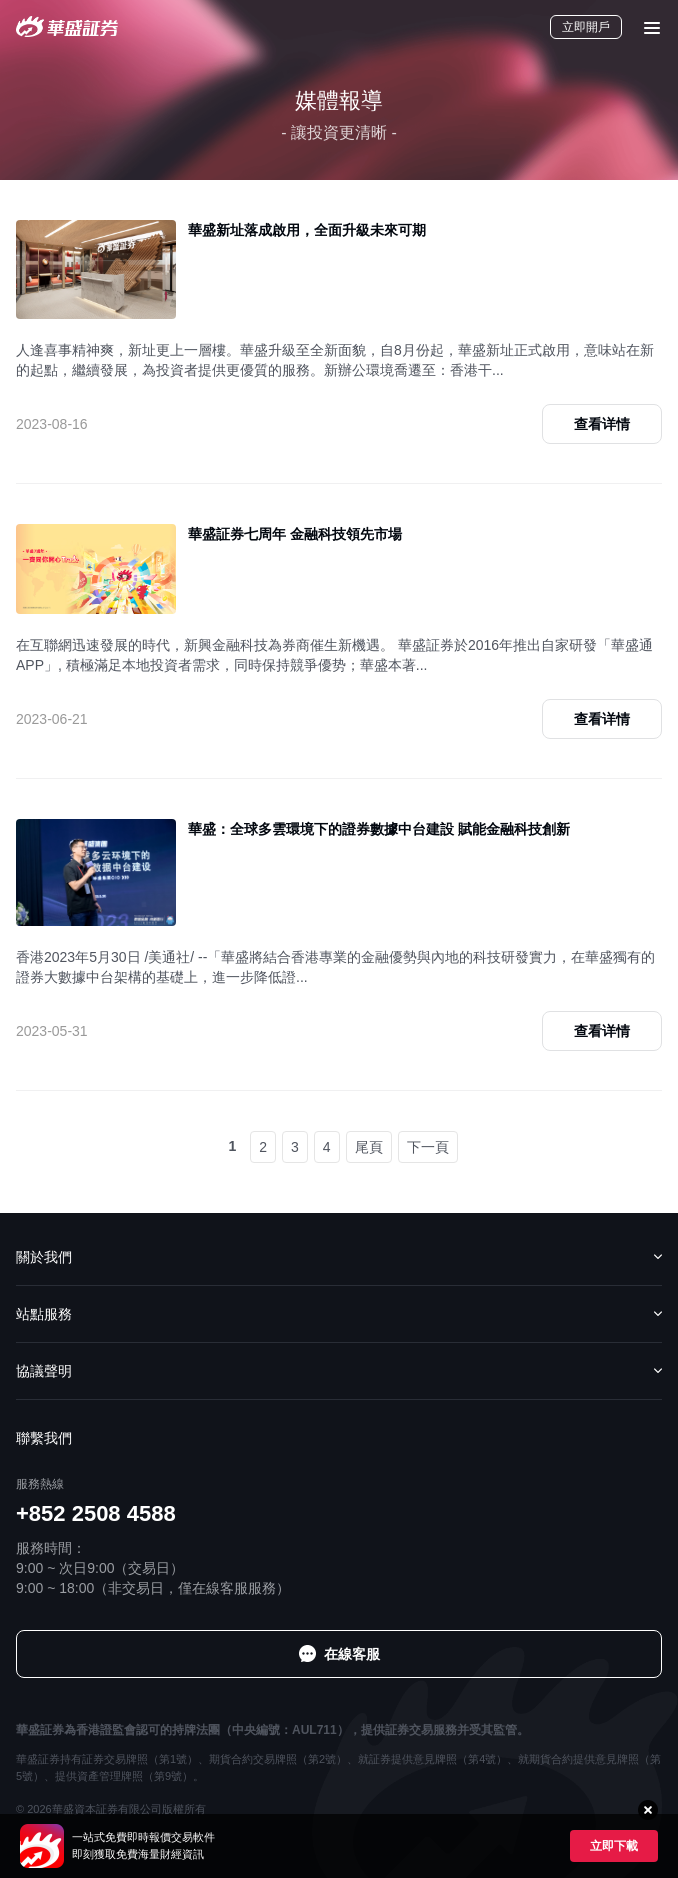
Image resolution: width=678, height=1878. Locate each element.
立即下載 (614, 1846)
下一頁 (428, 1147)
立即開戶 (586, 27)
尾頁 (369, 1147)
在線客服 (352, 1654)
